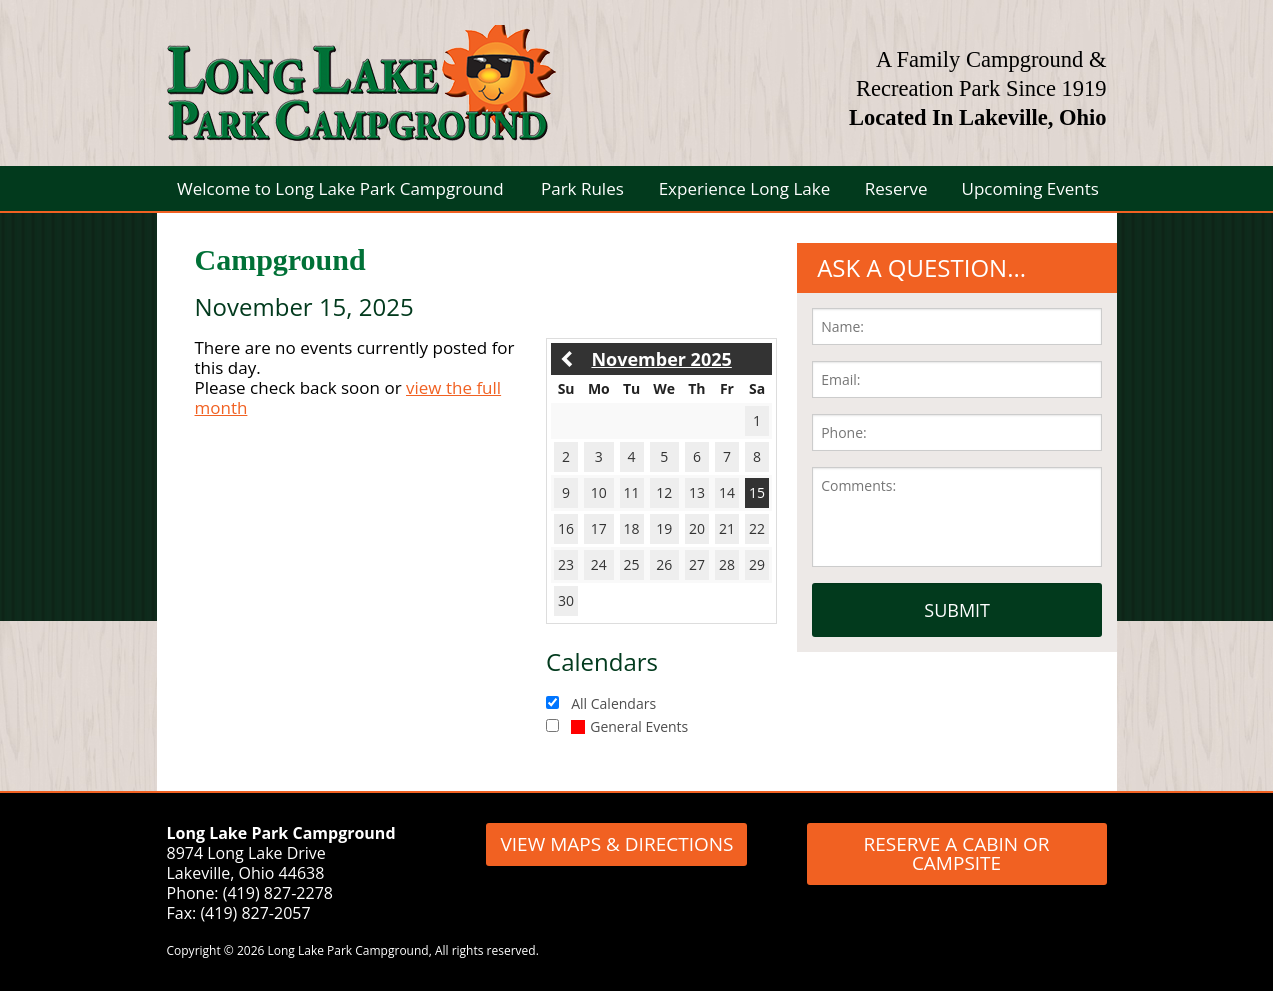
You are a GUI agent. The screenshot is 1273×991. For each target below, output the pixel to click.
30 (566, 600)
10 (599, 492)
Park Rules (582, 188)
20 (697, 528)
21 (727, 528)
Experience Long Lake (745, 188)
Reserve (896, 188)
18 (632, 528)
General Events (629, 726)
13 (697, 492)
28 (727, 564)
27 (697, 564)
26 (664, 564)
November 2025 (661, 359)
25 (632, 564)
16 (566, 528)
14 (727, 492)
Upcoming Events (1030, 188)
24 (599, 564)
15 (757, 492)
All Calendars (613, 703)
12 (664, 492)
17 (599, 528)
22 (757, 528)
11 (632, 492)
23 (566, 564)
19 (664, 528)
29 (757, 564)
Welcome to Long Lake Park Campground (340, 188)
